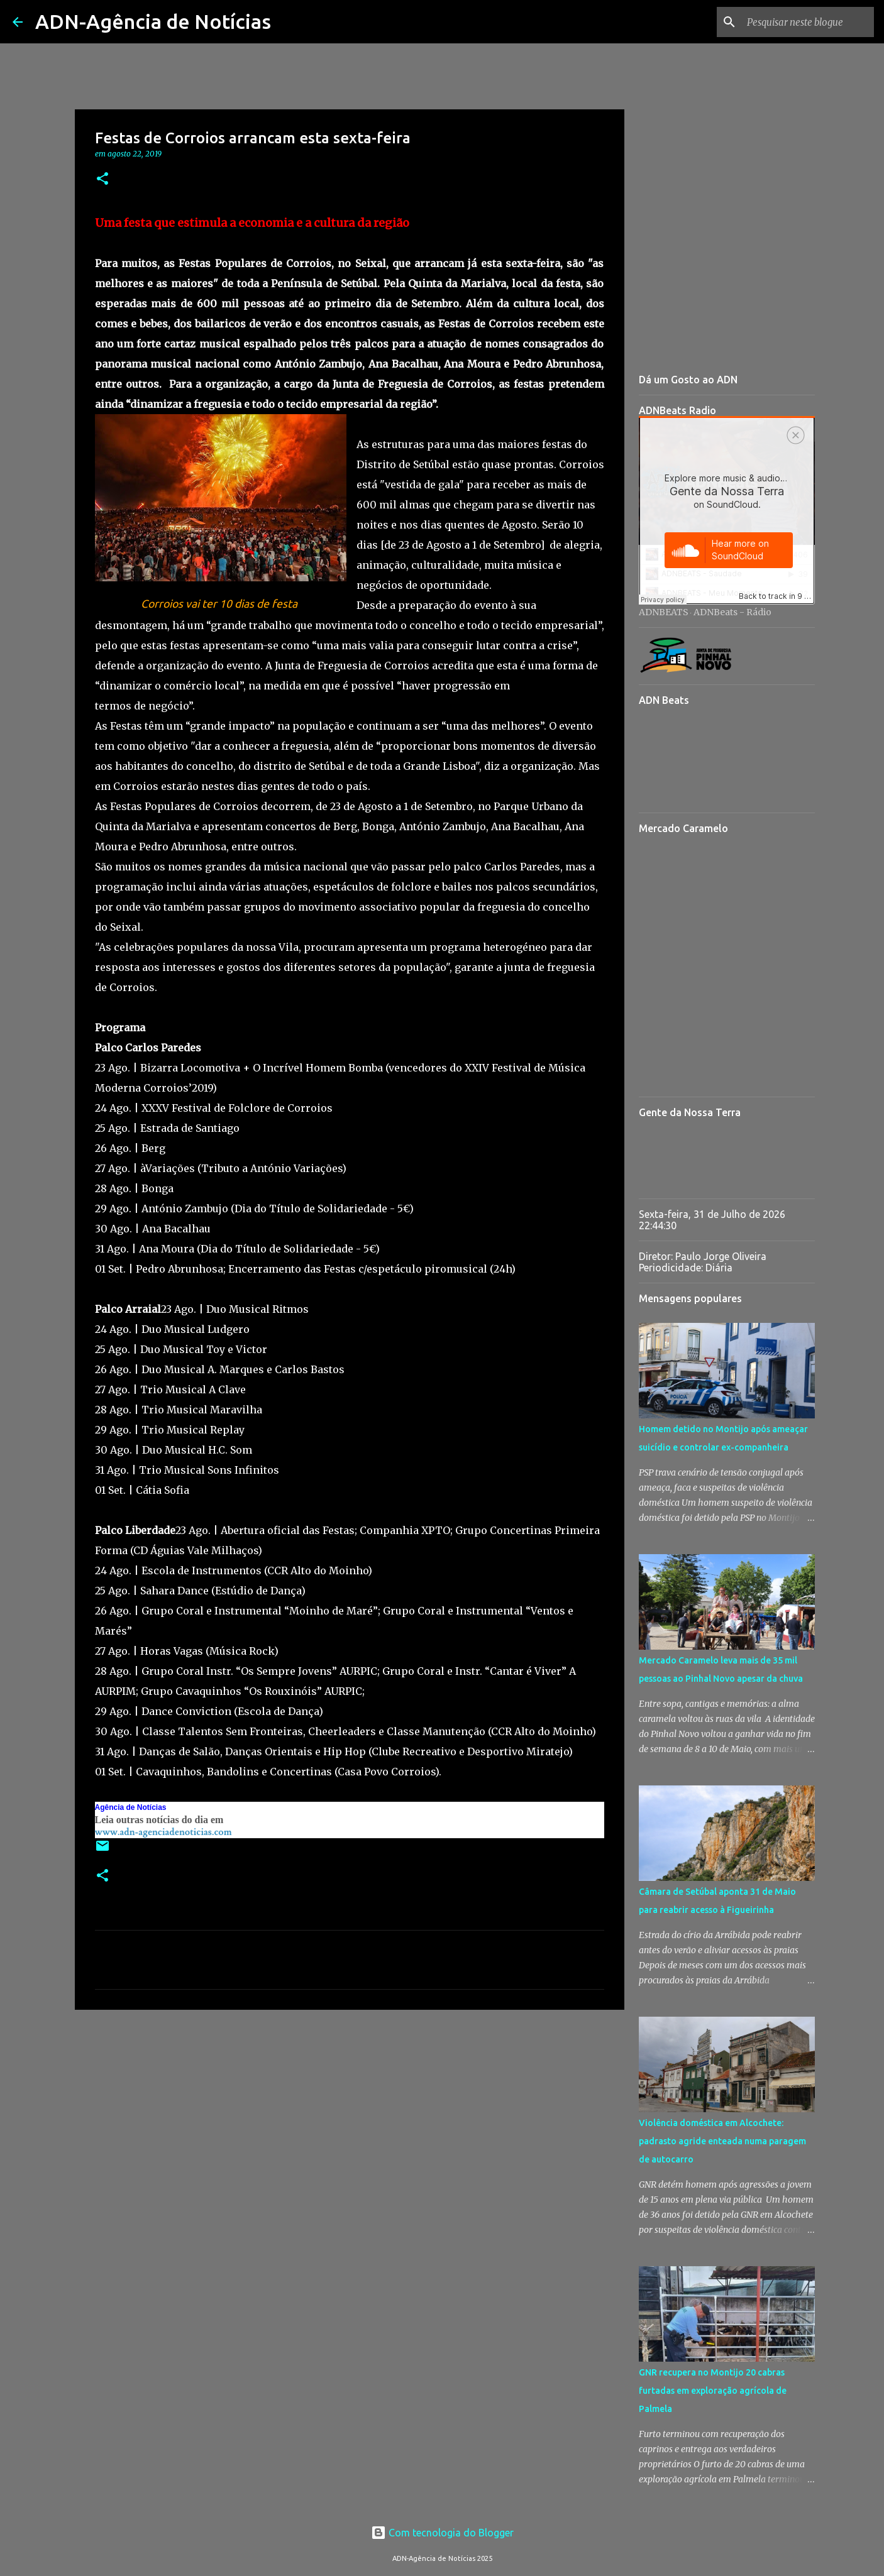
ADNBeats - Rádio (732, 612)
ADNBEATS (663, 612)
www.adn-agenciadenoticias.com (163, 1832)
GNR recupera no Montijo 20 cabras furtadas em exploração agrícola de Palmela (713, 2390)
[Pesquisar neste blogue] (808, 22)
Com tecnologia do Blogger (442, 2532)
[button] (102, 179)
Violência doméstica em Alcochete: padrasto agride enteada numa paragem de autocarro (722, 2141)
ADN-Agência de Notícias (153, 21)
